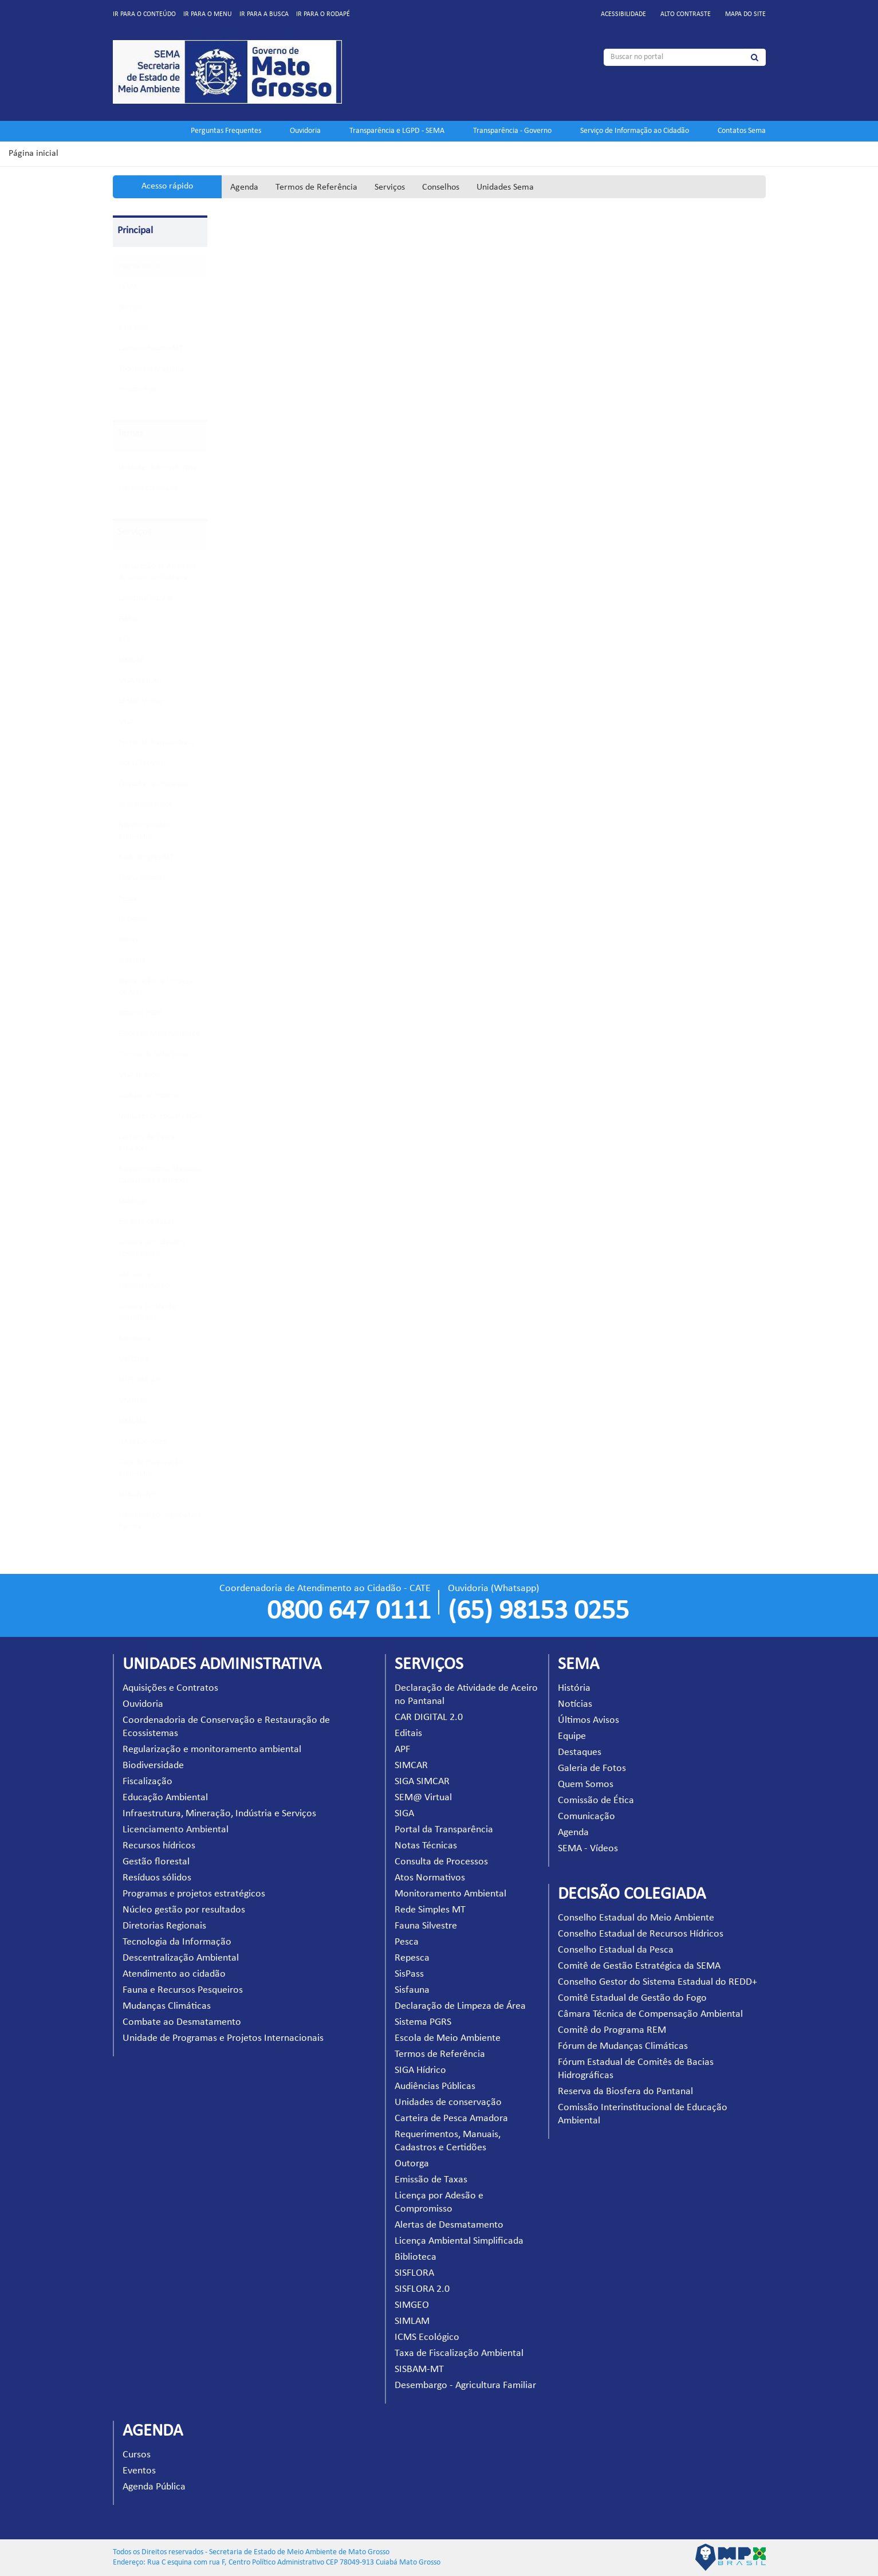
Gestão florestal (156, 1861)
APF (125, 639)
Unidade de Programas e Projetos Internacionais (223, 2038)
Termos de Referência (316, 187)
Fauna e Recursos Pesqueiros (183, 1990)
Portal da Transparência (157, 743)
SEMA (128, 286)
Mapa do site (745, 14)
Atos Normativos (145, 804)
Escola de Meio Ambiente (159, 1034)
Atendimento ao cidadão (174, 1974)
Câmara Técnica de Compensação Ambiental (650, 2014)
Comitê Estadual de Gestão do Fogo (632, 1998)
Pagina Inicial (140, 266)
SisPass (129, 940)
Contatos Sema (742, 131)
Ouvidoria (305, 131)
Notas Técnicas (142, 763)
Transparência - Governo (512, 131)
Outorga (132, 1201)
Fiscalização (147, 1781)
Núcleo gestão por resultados (184, 1909)
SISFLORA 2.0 (140, 1380)
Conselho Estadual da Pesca (616, 1950)
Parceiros (133, 328)
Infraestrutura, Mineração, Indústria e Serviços (219, 1813)
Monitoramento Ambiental (450, 1893)
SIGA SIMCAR (140, 681)
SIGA (126, 722)
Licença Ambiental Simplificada (459, 2241)
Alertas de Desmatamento (449, 2225)
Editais (129, 619)
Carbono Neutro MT (151, 348)
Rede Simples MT (146, 857)
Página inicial (33, 153)
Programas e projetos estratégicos (194, 1893)
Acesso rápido (167, 186)
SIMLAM (132, 1421)
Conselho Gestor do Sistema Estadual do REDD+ (657, 1982)
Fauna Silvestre (143, 878)
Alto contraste (685, 14)
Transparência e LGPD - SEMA (396, 131)
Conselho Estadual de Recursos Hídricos (640, 1934)
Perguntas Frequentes (226, 131)
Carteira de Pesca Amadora (451, 2118)
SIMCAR (131, 660)
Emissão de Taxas (146, 1222)
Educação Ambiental (165, 1797)
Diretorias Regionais (164, 1926)
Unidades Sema (505, 187)
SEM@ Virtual (141, 701)
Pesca (128, 898)
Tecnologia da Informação (177, 1942)
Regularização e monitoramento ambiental (212, 1749)
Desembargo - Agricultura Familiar (465, 2385)
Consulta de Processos (153, 784)
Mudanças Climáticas (167, 2006)
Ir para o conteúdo (144, 14)
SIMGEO (132, 1400)
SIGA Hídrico (139, 1075)
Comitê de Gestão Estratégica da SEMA (639, 1966)
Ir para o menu (207, 14)
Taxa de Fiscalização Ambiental (459, 2353)
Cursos (137, 2454)
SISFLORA (134, 1359)
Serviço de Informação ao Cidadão (634, 131)
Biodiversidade (153, 1765)
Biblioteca (135, 1338)
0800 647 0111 (349, 1611)
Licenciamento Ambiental (176, 1829)
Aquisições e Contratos (170, 1688)
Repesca (132, 919)
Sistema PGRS (141, 1013)
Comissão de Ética (596, 1800)
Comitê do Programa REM (612, 2030)
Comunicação (586, 1816)
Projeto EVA (137, 390)
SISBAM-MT (138, 1494)
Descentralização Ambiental (181, 1958)
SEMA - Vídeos (588, 1848)
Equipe (572, 1736)
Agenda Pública (154, 2486)
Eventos (139, 2470)
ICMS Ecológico (143, 1442)
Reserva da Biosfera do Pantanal (625, 2091)
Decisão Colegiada (148, 488)
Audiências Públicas (149, 1095)
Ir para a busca (264, 14)
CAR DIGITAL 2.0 (145, 598)
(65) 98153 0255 (538, 1611)
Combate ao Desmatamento (182, 2022)
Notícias (575, 1704)
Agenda (244, 187)
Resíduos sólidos (157, 1877)
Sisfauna (132, 960)
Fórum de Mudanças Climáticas (623, 2046)
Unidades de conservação (159, 1116)
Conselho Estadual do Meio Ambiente (636, 1918)
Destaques (579, 1752)
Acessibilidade (623, 14)
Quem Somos (585, 1784)
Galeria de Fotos (592, 1768)
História (574, 1688)
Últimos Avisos (588, 1720)
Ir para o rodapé (323, 14)
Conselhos (440, 187)
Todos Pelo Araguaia (151, 369)
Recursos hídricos (159, 1845)
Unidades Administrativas (159, 468)
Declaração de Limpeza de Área (460, 2006)
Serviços (390, 187)
